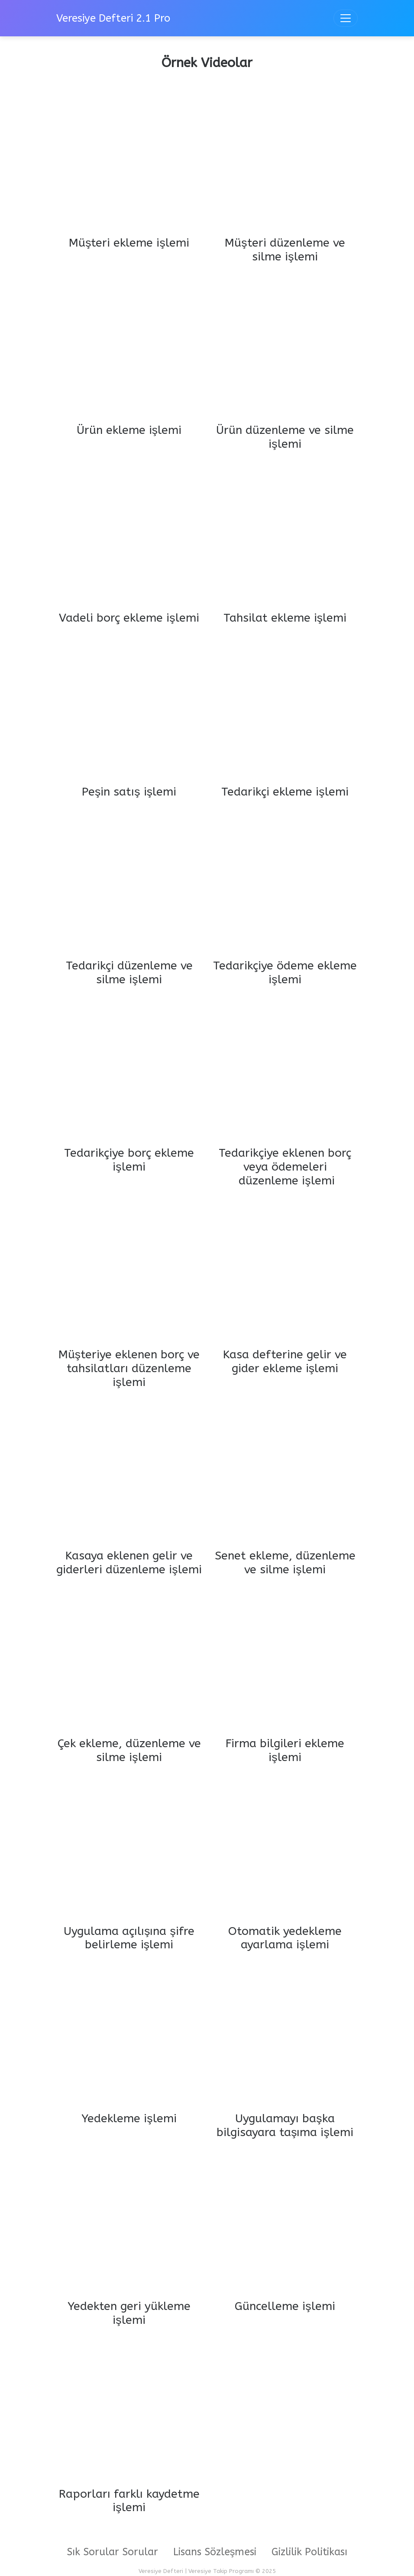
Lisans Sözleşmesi (215, 2552)
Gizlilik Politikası (309, 2552)
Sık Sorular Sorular (112, 2552)
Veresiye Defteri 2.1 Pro (113, 18)
